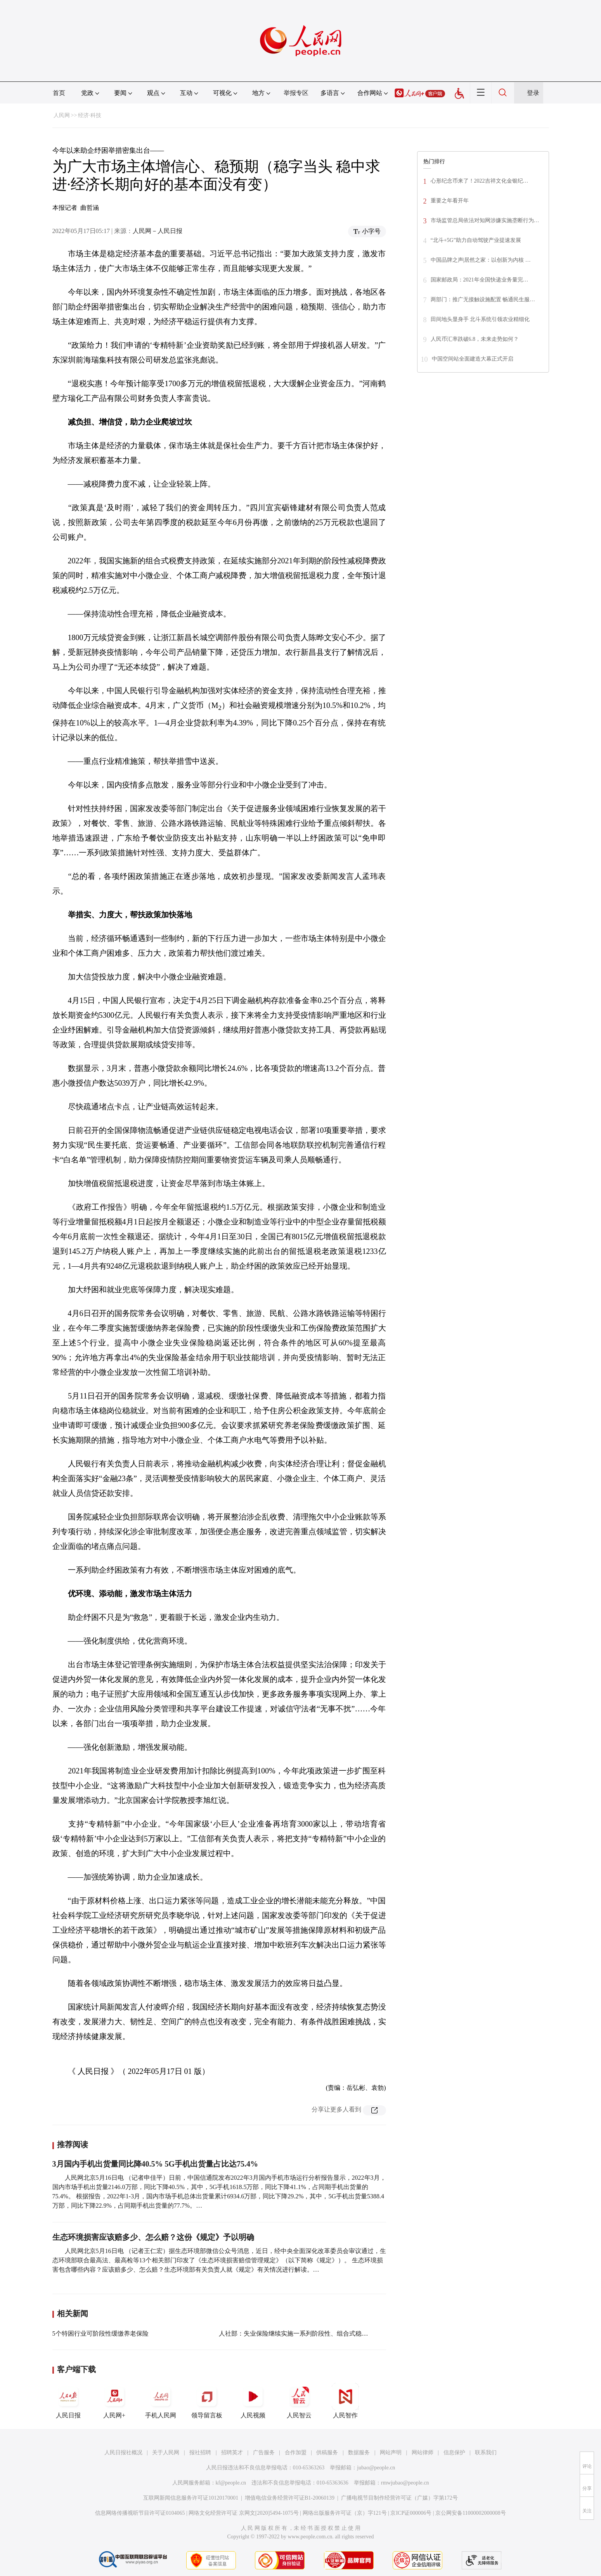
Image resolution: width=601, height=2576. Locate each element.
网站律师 (422, 2452)
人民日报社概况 (123, 2452)
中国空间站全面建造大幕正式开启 (472, 359)
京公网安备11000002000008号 (470, 2513)
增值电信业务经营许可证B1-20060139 (289, 2498)
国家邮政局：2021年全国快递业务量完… (479, 280)
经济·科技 (89, 115)
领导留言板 (206, 2401)
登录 (533, 93)
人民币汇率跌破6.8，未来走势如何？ (475, 339)
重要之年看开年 (450, 201)
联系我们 (486, 2452)
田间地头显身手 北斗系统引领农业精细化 (480, 319)
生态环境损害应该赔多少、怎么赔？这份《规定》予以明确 (153, 2237)
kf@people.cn (231, 2483)
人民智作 (345, 2401)
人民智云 (299, 2401)
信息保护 (454, 2452)
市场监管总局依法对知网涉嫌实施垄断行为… (485, 220)
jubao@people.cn (376, 2468)
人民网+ (114, 2401)
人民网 (62, 115)
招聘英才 (232, 2452)
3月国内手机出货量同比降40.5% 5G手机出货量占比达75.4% (155, 2164)
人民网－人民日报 (157, 231)
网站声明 (391, 2452)
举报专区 (296, 93)
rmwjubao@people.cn (405, 2483)
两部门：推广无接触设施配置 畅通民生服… (483, 299)
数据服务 (359, 2452)
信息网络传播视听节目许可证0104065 (140, 2513)
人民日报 (68, 2401)
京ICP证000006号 (410, 2513)
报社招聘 (200, 2452)
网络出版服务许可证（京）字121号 (345, 2513)
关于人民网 (165, 2452)
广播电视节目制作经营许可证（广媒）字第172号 (399, 2498)
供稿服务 (327, 2452)
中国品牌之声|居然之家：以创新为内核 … (481, 260)
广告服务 (264, 2452)
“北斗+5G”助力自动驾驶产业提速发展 (476, 240)
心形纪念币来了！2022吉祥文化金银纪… (479, 181)
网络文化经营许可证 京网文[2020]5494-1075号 (244, 2513)
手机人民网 (160, 2401)
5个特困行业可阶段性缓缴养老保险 (100, 2333)
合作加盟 (296, 2452)
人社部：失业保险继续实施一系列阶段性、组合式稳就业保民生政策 (312, 2333)
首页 (59, 93)
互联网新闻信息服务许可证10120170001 (190, 2498)
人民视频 (253, 2401)
